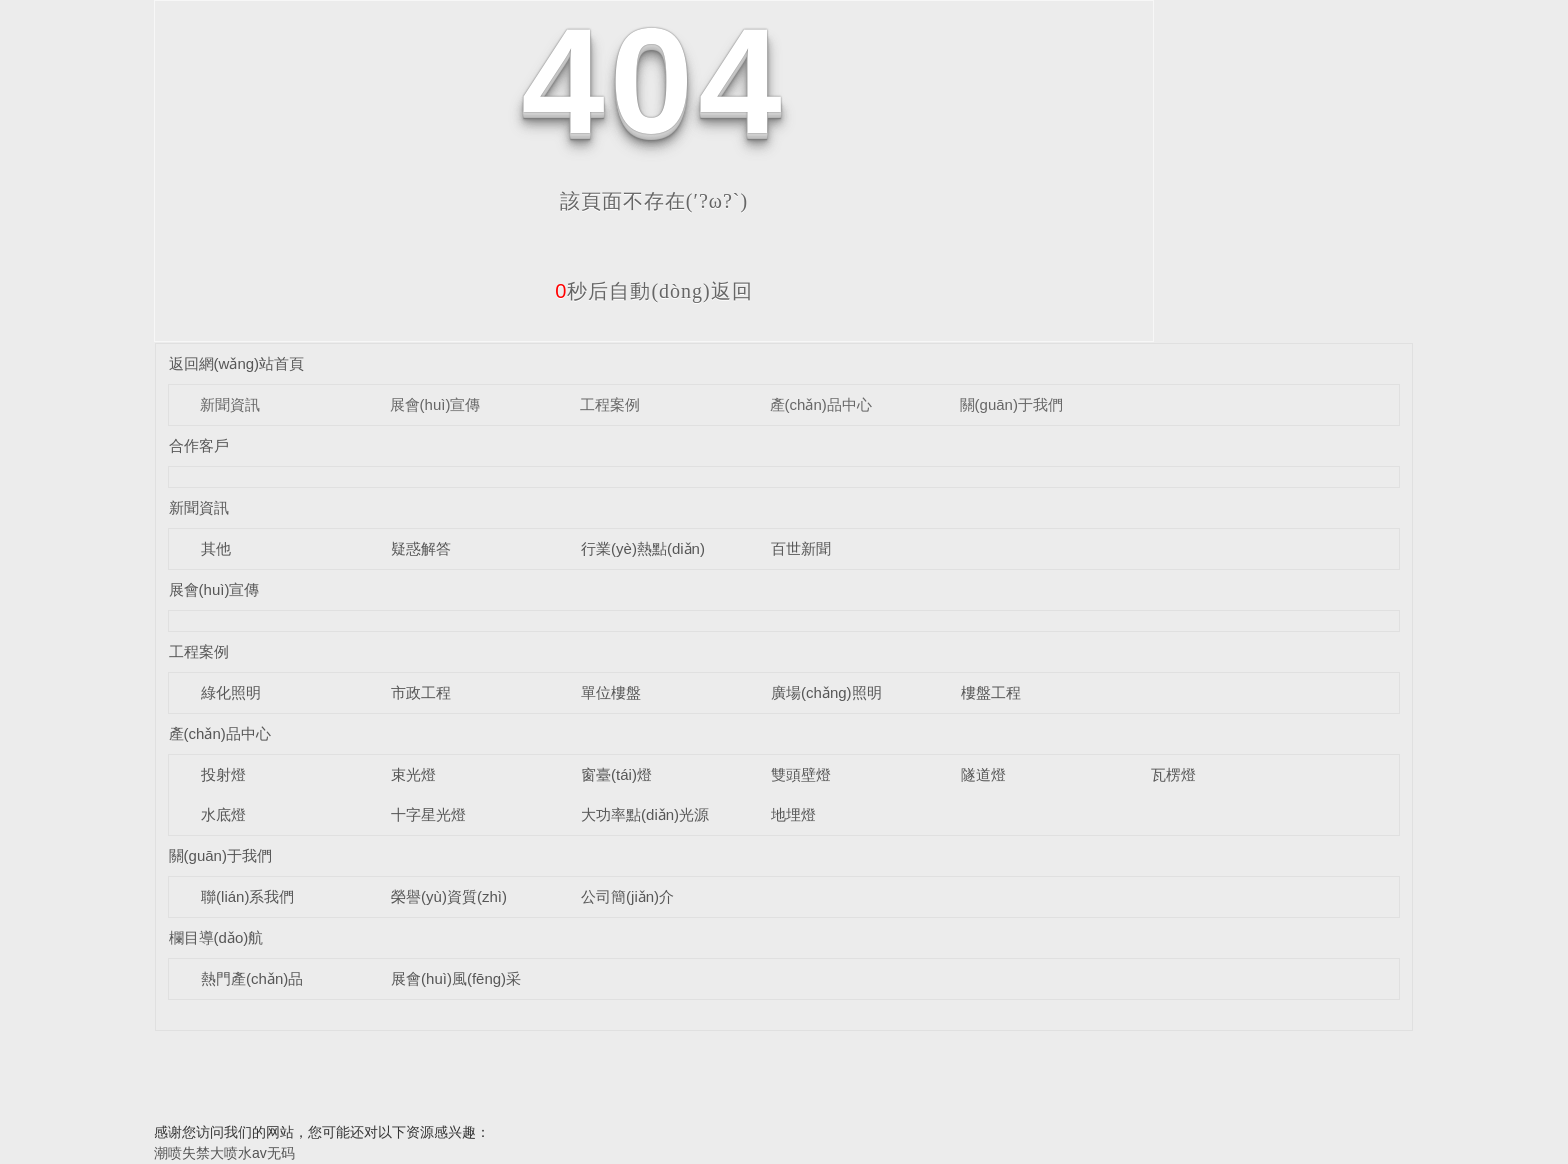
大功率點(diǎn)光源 (645, 814)
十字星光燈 (428, 814)
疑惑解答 (421, 548)
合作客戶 (199, 445)
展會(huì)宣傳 (435, 404)
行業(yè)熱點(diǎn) (643, 548)
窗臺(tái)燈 (616, 774)
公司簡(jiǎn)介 (627, 896)
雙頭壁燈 (801, 774)
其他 (216, 548)
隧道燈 (983, 774)
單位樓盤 (611, 692)
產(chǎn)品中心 (821, 404)
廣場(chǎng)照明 (826, 692)
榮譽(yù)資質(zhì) (449, 896)
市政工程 (421, 692)
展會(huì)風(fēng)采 (456, 978)
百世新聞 (801, 548)
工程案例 (610, 404)
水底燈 (223, 814)
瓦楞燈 (1173, 774)
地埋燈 (793, 814)
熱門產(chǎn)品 (252, 978)
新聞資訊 (230, 404)
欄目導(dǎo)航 (216, 937)
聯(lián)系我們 (247, 896)
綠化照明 (231, 692)
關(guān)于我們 (1011, 404)
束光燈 (413, 774)
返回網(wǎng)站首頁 (237, 363)
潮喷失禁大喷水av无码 (224, 1153)
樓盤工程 (991, 692)
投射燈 (223, 774)
